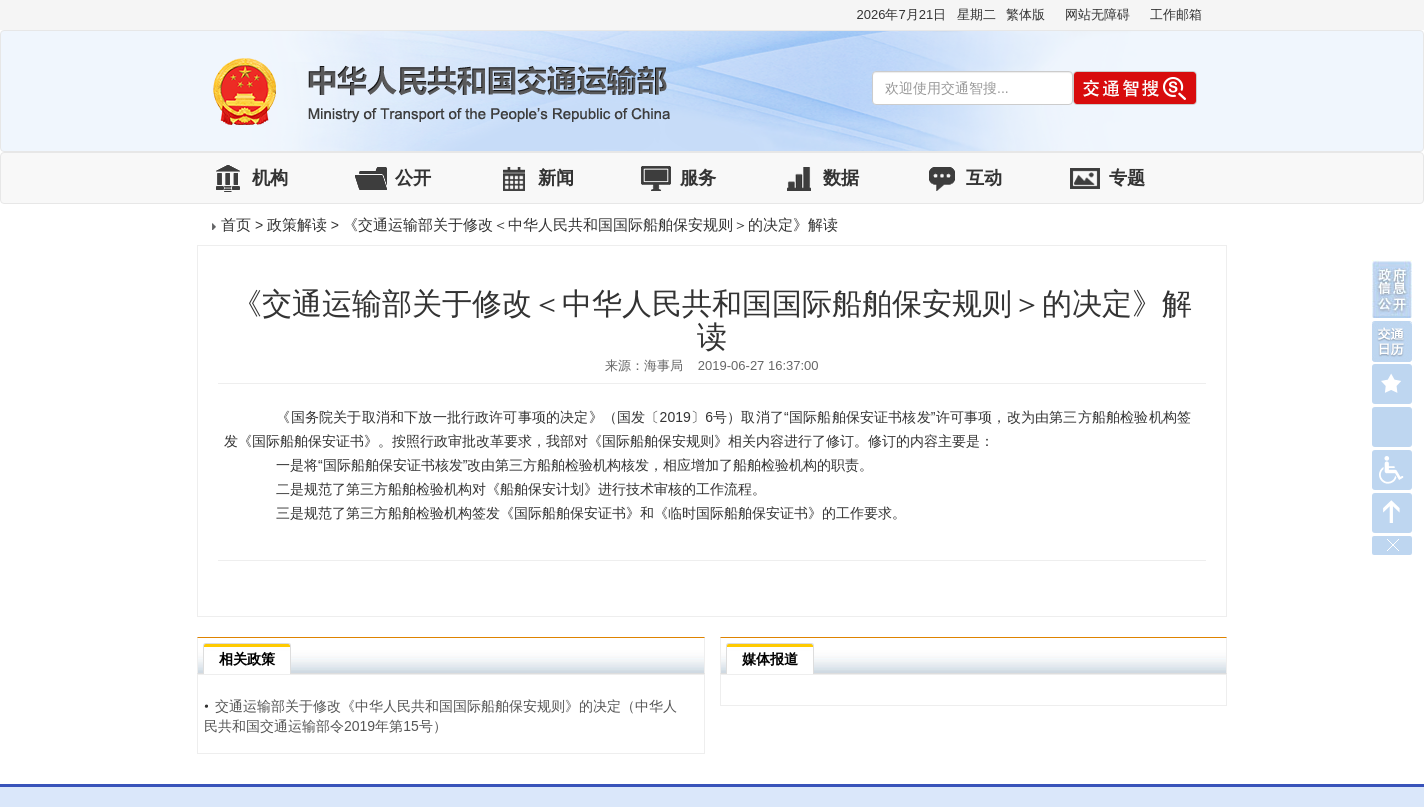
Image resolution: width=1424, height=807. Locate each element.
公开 (413, 178)
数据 (841, 178)
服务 (698, 178)
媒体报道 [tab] (770, 659)
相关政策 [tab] (247, 659)
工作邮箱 (1176, 14)
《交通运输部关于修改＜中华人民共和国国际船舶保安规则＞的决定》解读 (590, 224)
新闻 (556, 178)
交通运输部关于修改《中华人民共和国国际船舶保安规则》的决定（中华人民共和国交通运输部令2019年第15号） (440, 716)
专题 (1127, 178)
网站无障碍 (1097, 14)
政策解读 (297, 224)
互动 (984, 178)
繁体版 (1025, 14)
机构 (270, 178)
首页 (236, 224)
